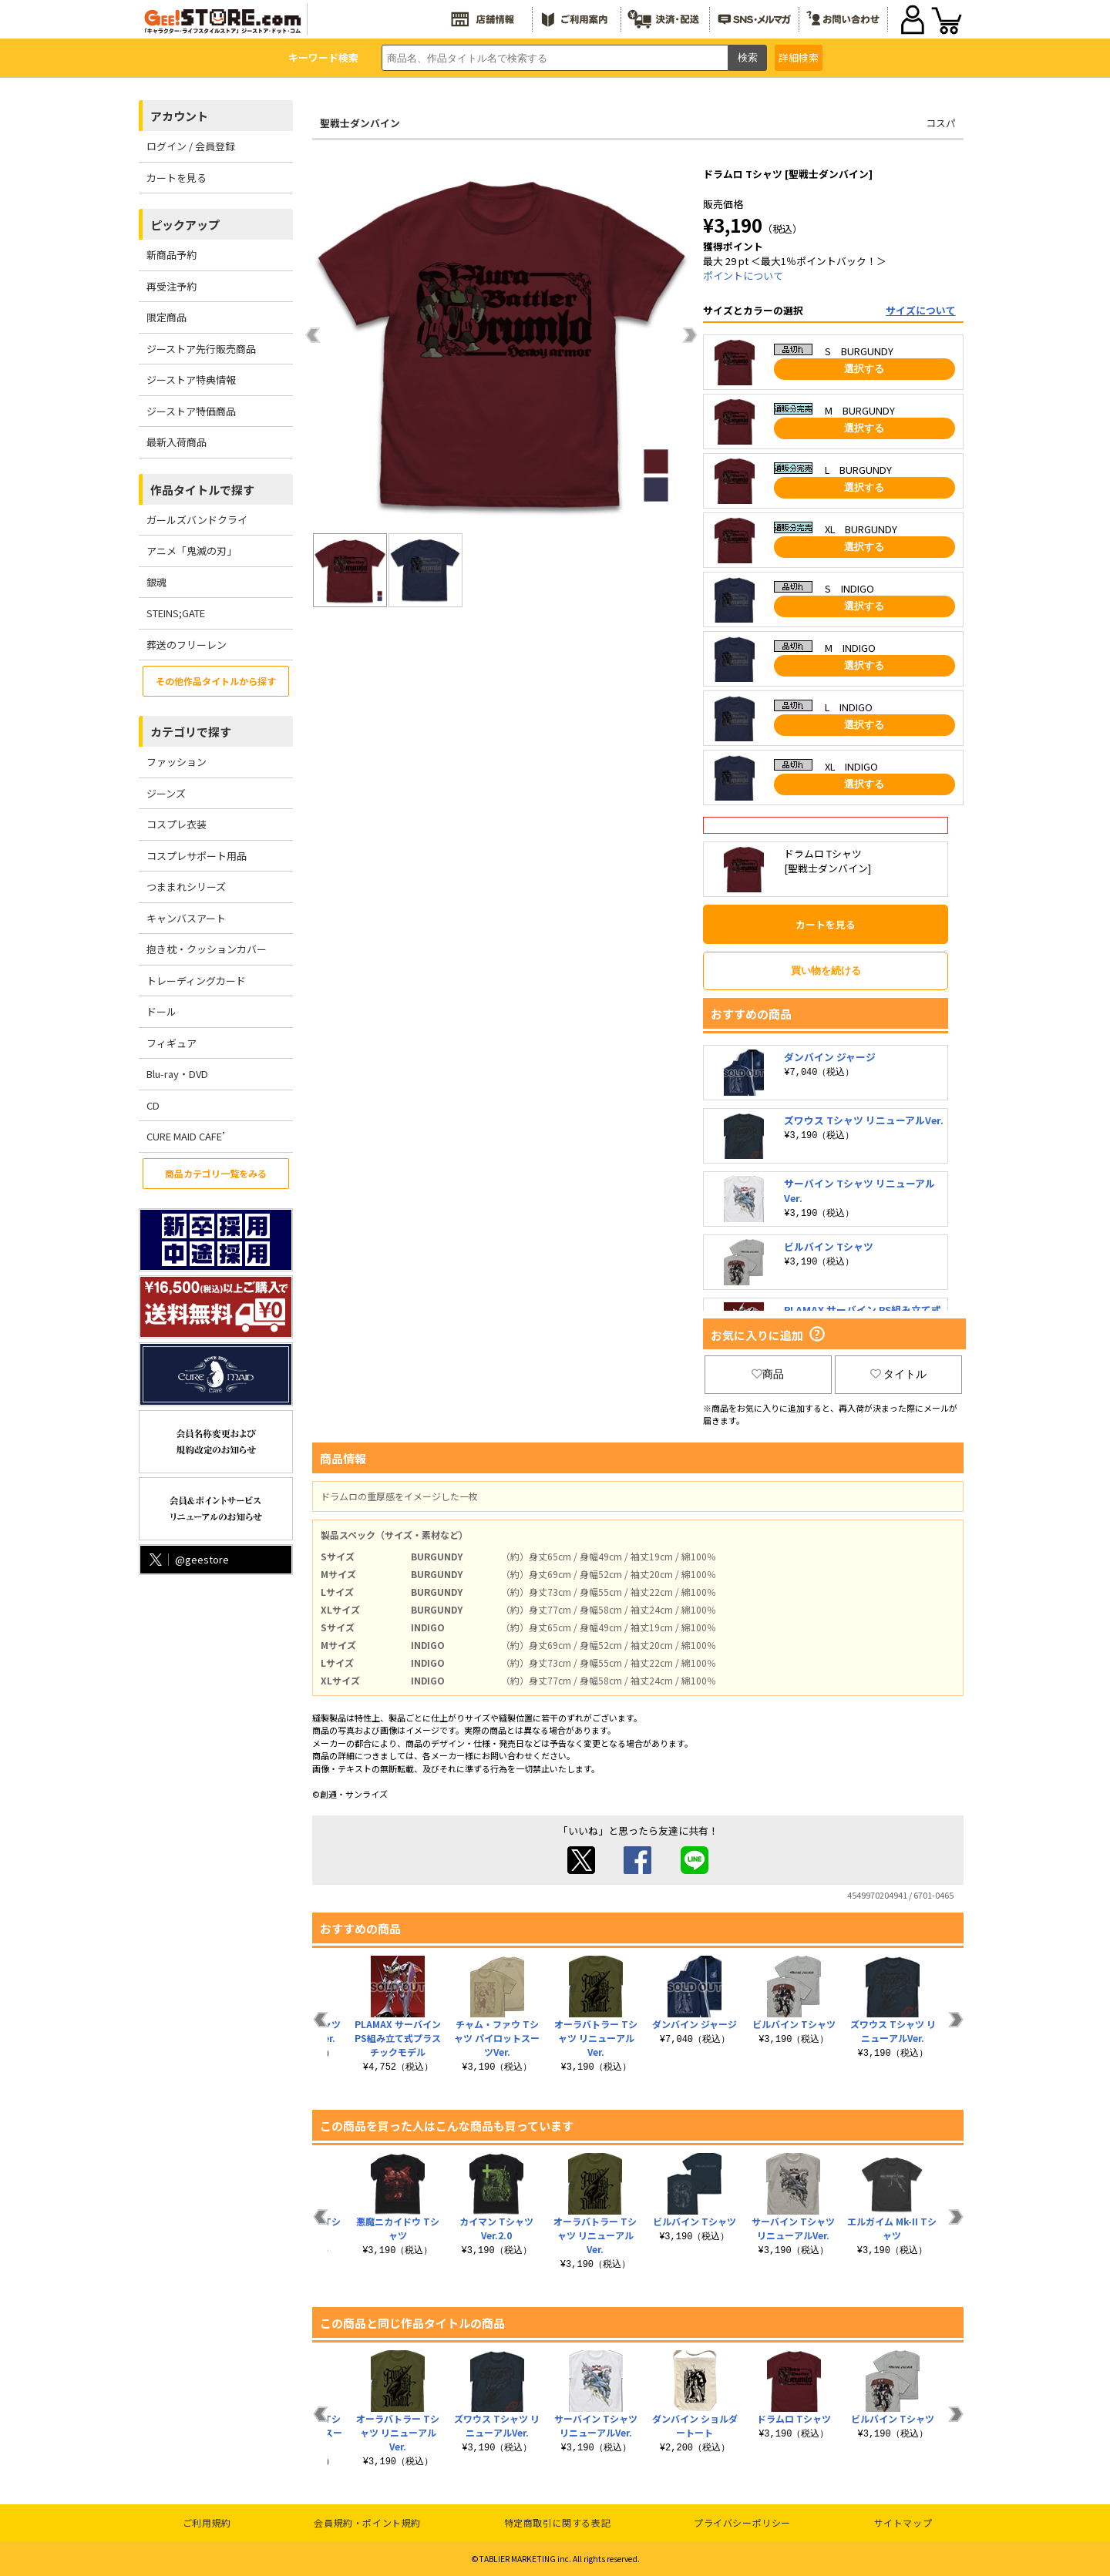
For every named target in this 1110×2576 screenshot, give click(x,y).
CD (153, 1105)
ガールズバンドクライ (196, 519)
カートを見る (176, 177)
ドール (161, 1011)
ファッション (176, 761)
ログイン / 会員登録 (190, 146)
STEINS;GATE (175, 613)
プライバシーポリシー (742, 2522)
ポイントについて (743, 275)
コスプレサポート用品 (196, 855)
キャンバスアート (186, 918)
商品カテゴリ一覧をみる (216, 1173)
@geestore (187, 1559)
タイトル (898, 1374)
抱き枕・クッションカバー (206, 949)
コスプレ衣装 (176, 824)
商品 (768, 1374)
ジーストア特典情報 (191, 379)
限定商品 (166, 317)
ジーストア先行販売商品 (201, 348)
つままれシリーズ (186, 886)
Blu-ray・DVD (177, 1073)
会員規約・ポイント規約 (367, 2522)
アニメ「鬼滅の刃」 (191, 550)
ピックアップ (185, 225)
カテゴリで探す (190, 732)
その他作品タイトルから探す (216, 680)
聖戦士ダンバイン (360, 123)
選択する (864, 368)
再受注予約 (171, 286)
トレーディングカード (196, 980)
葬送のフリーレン (186, 644)
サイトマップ (903, 2522)
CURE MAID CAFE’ (185, 1136)
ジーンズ (166, 793)
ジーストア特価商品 (191, 411)
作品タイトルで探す (202, 490)
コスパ (941, 123)
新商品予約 (171, 254)
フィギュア (171, 1043)
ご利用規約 (207, 2522)
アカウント (179, 116)
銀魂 (156, 582)
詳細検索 (799, 57)
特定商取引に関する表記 (557, 2522)
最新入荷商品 (176, 442)
